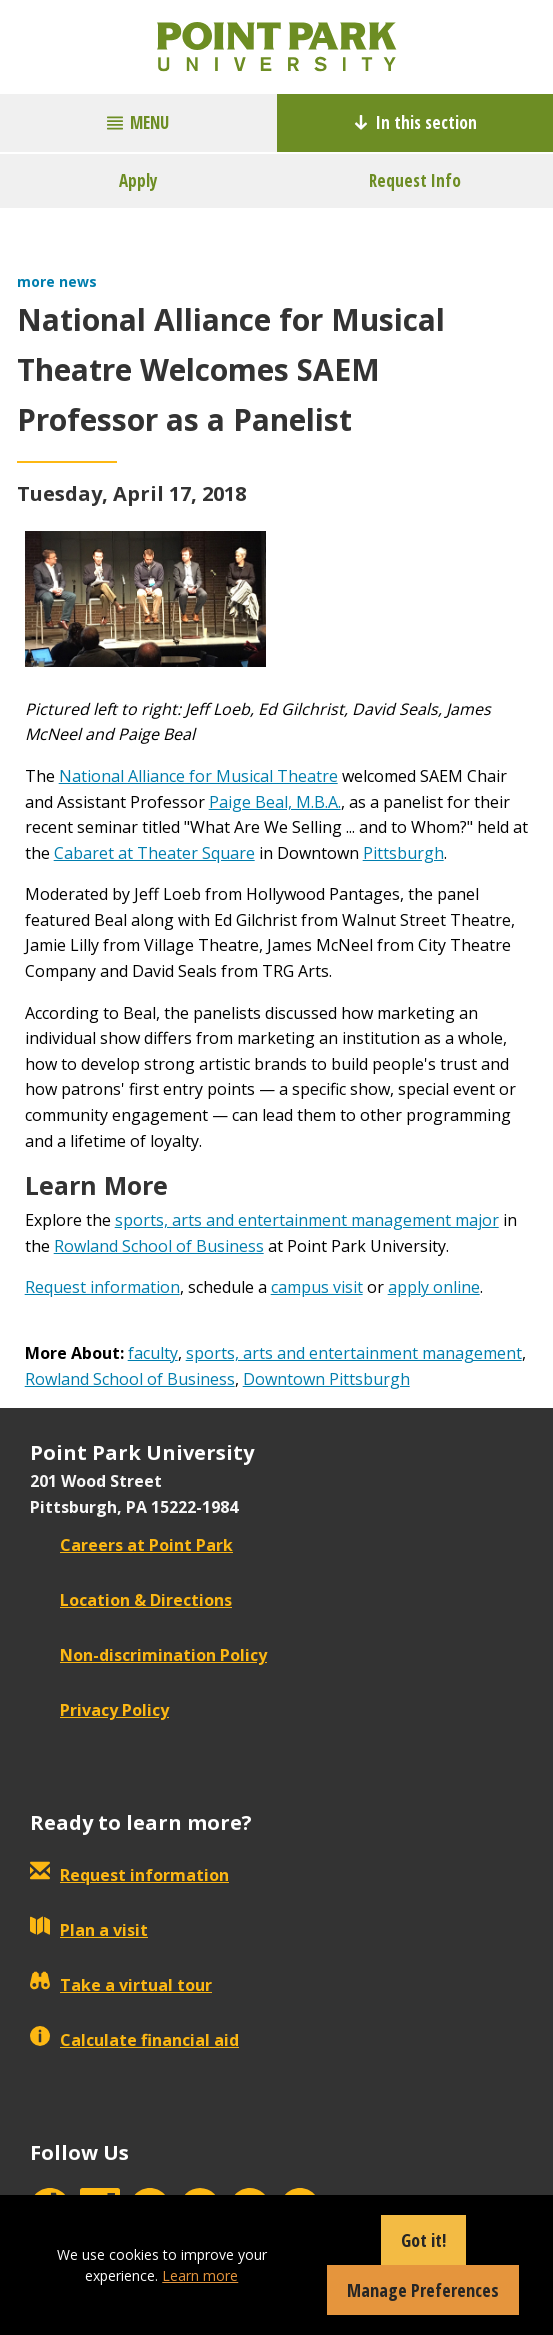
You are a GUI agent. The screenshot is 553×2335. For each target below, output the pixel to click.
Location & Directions (131, 1600)
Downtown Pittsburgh (326, 1379)
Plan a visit (89, 1930)
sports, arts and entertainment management (354, 1353)
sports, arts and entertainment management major (307, 1220)
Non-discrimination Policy (148, 1655)
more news (57, 281)
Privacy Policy (99, 1710)
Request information (102, 1287)
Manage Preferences (423, 2290)
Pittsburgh (403, 853)
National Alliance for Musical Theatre (198, 776)
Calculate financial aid (134, 2040)
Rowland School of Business (159, 1246)
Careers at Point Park (131, 1545)
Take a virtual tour (121, 1985)
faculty (153, 1353)
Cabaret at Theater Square (154, 853)
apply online (434, 1287)
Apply (138, 180)
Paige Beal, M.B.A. (275, 802)
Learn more (200, 2275)
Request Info (415, 180)
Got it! (423, 2240)
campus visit (317, 1287)
